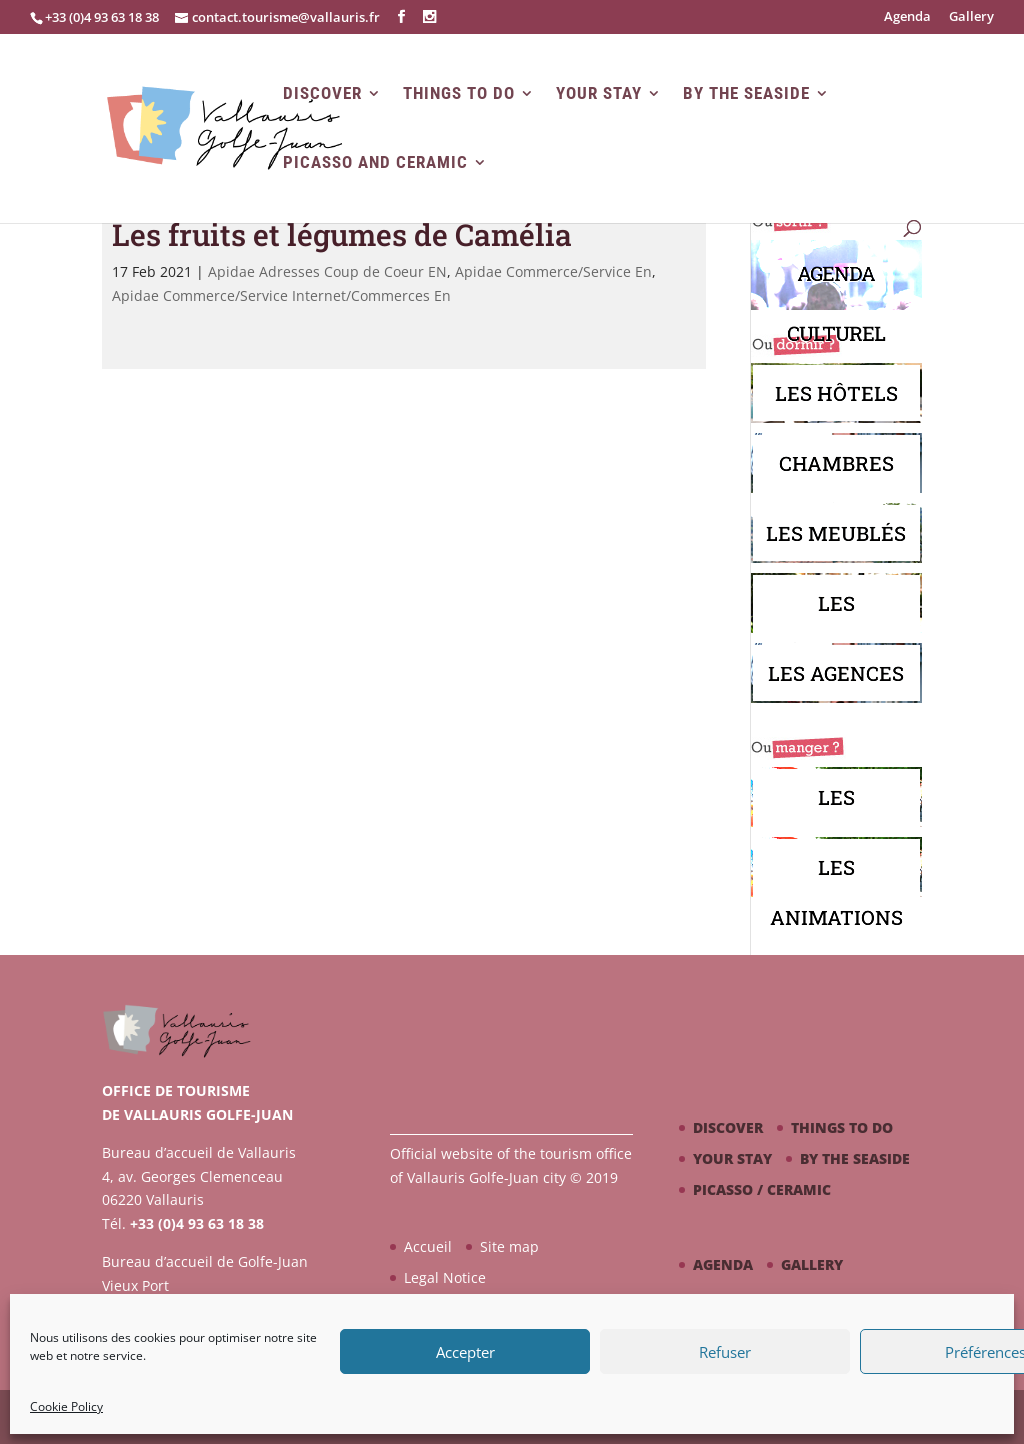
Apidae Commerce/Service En (553, 271)
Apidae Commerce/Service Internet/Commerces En (281, 295)
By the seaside (746, 93)
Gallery (971, 17)
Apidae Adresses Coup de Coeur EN (327, 271)
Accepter (465, 1352)
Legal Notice (445, 1277)
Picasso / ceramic (762, 1189)
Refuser (725, 1352)
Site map (509, 1246)
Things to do (459, 93)
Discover (322, 93)
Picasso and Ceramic (375, 162)
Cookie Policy (66, 1406)
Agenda (907, 17)
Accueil (428, 1246)
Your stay (599, 93)
